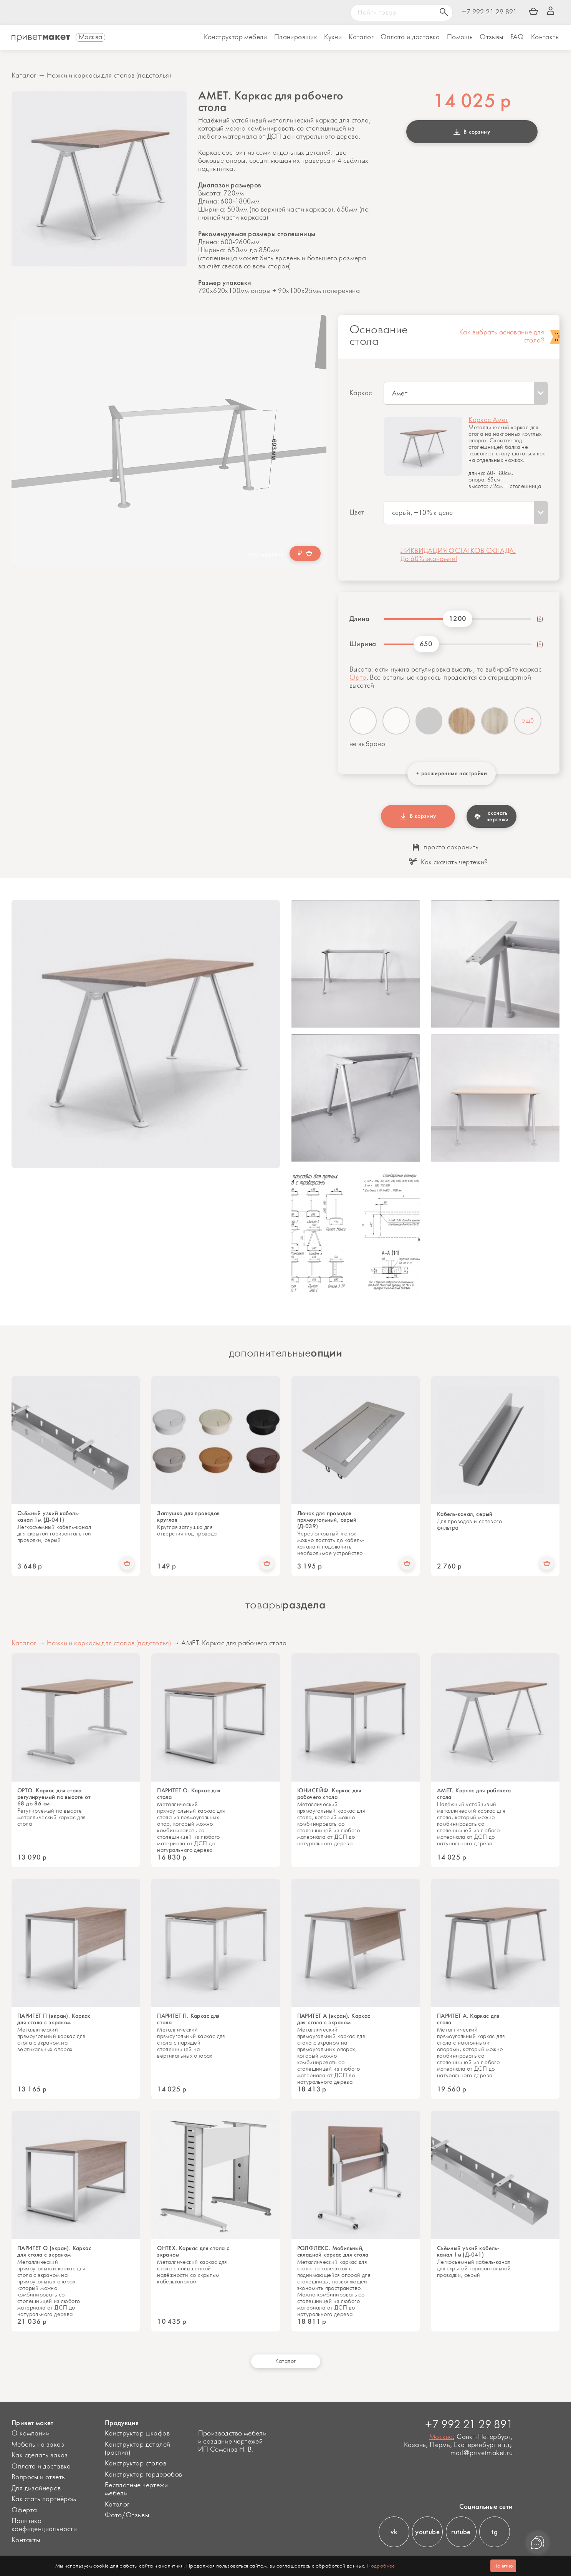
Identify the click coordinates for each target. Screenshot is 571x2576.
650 (426, 644)
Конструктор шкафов (137, 2433)
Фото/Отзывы (127, 2515)
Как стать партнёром (44, 2499)
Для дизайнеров (36, 2488)
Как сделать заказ (40, 2455)
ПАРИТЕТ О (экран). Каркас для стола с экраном (54, 2251)
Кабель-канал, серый (465, 1514)
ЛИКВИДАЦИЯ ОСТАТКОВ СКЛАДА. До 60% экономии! (458, 555)
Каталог (361, 37)
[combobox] (466, 393)
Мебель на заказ (38, 2444)
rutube (460, 2531)
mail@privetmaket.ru (481, 2453)
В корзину (471, 132)
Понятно (503, 2566)
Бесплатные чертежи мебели (136, 2489)
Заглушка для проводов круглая (188, 1516)
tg (495, 2531)
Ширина (362, 643)
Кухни (333, 37)
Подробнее (381, 2566)
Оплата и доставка (41, 2466)
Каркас (360, 393)
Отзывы (491, 37)
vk (394, 2531)
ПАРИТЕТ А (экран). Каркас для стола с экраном (334, 2019)
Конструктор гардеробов (143, 2474)
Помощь (460, 37)
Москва (441, 2437)
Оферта (24, 2510)
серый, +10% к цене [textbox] (422, 513)
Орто (358, 677)
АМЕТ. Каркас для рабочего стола (474, 1793)
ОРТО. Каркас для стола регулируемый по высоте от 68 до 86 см (54, 1797)
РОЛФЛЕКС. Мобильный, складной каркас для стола (333, 2251)
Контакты (545, 37)
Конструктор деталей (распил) (137, 2448)
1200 (458, 618)
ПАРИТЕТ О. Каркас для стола (188, 1793)
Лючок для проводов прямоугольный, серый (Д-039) (327, 1520)
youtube (427, 2531)
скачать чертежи (491, 816)
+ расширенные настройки (451, 773)
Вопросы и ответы (39, 2477)
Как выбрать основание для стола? (501, 337)
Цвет (356, 512)
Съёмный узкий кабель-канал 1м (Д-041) (48, 1516)
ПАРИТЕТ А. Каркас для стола (468, 2019)
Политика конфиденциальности (44, 2525)
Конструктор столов (135, 2463)
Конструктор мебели (235, 37)
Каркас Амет (488, 420)
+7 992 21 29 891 (489, 12)
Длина (359, 618)
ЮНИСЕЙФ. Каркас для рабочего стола (329, 1793)
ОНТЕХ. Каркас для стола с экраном (193, 2251)
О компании (31, 2433)
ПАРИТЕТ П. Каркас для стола (188, 2019)
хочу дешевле (266, 554)
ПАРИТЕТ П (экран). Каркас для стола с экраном (54, 2019)
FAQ (517, 37)
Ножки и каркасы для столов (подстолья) (109, 75)
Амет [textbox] (400, 393)
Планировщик (295, 37)
